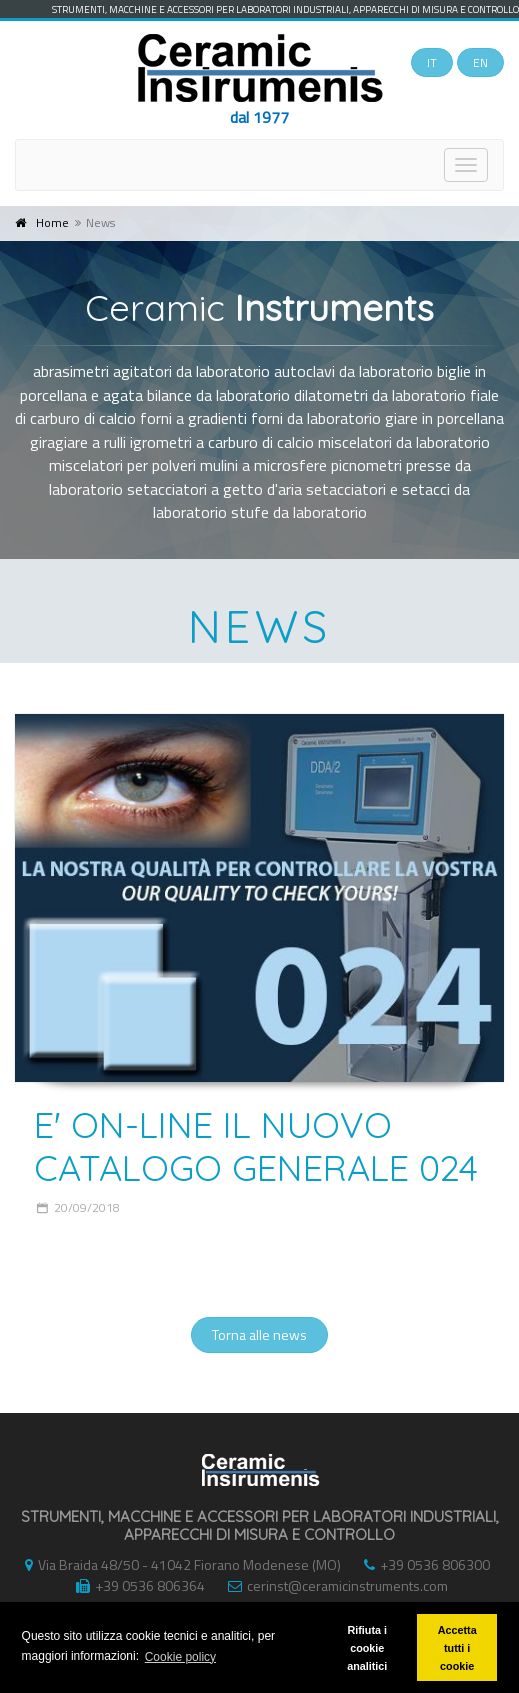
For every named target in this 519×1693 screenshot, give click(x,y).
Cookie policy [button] (180, 1657)
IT (432, 62)
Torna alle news (259, 1334)
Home (52, 222)
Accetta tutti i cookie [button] (457, 1648)
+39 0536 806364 (135, 1585)
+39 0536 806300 (422, 1564)
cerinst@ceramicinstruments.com (333, 1585)
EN (480, 62)
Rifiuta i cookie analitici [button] (367, 1648)
